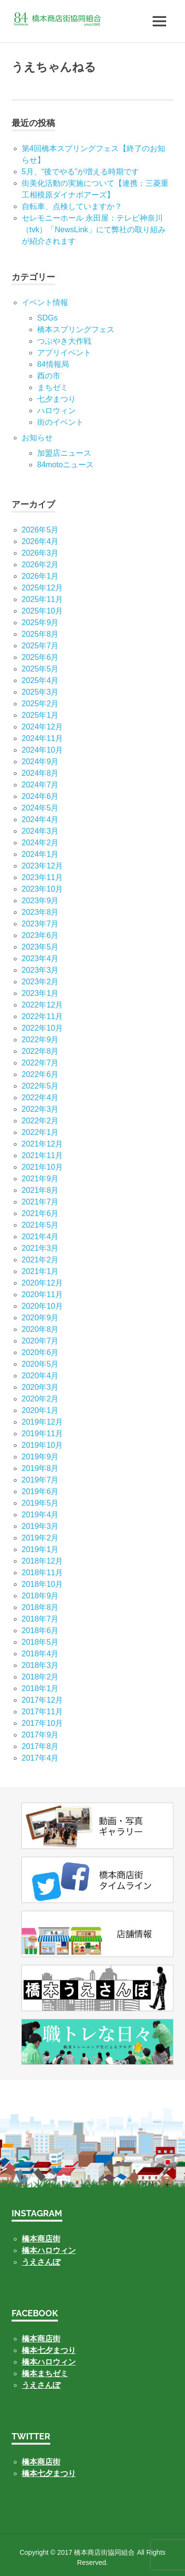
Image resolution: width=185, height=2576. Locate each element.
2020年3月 (40, 1387)
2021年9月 (40, 1179)
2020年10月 (42, 1306)
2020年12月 (42, 1283)
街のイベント (60, 422)
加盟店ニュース (64, 453)
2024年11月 (42, 738)
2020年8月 (40, 1329)
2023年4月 (40, 958)
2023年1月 (40, 993)
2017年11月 (42, 1712)
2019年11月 (42, 1433)
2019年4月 (40, 1515)
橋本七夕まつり (49, 2350)
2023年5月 (40, 947)
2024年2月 (40, 843)
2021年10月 (42, 1167)
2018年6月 (40, 1630)
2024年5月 (40, 808)
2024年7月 (40, 785)
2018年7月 (40, 1619)
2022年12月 (42, 1005)
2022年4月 (40, 1097)
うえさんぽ (41, 2262)
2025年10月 (42, 611)
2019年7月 (40, 1480)
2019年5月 (40, 1503)
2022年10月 (42, 1028)
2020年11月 (42, 1294)
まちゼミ (52, 387)
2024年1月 (40, 854)
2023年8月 (40, 912)
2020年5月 (40, 1364)
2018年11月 (42, 1572)
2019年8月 (40, 1468)
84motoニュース (65, 465)
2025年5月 (40, 669)
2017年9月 (40, 1735)
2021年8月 (40, 1190)
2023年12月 (42, 866)
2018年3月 (40, 1665)
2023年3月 (40, 970)
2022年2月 (40, 1121)
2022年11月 (42, 1016)
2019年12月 (42, 1422)
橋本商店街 (41, 2339)
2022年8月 (40, 1051)
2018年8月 (40, 1607)
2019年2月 (40, 1538)
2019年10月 (42, 1445)
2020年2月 (40, 1399)
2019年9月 (40, 1457)
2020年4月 (40, 1376)
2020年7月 (40, 1341)
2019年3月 (40, 1526)
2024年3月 (40, 831)
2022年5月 (40, 1086)
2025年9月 (40, 622)
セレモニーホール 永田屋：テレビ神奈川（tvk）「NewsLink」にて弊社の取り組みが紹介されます (94, 229)
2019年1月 (40, 1549)
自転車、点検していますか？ (72, 206)
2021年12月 (42, 1144)
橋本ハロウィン (49, 2250)
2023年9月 (40, 900)
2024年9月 (40, 761)
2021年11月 (42, 1155)
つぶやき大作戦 (64, 341)
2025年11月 (42, 599)
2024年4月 (40, 819)
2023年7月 (40, 924)
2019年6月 (40, 1491)
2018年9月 (40, 1596)
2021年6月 (40, 1213)
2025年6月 (40, 657)
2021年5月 (40, 1225)
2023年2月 (40, 982)
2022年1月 (40, 1132)
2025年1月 (40, 715)
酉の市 (48, 376)
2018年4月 (40, 1654)
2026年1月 (40, 576)
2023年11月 (42, 877)
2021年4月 (40, 1236)
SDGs (47, 318)
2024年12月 (42, 727)
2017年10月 (42, 1723)
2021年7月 (40, 1202)
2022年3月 (40, 1109)
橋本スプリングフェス (75, 329)
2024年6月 (40, 796)
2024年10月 (42, 750)
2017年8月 (40, 1746)
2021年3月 (40, 1248)
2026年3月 (40, 553)
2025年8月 (40, 634)
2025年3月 (40, 692)
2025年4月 (40, 680)
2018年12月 (42, 1561)
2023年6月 (40, 935)
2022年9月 (40, 1040)
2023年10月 (42, 889)
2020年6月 (40, 1352)
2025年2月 (40, 704)
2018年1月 (40, 1688)
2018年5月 (40, 1642)
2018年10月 (42, 1584)
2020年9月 (40, 1318)
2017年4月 (40, 1758)
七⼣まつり (56, 399)
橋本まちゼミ (45, 2373)
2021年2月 (40, 1260)
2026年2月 (40, 564)
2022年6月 (40, 1074)
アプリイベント (64, 353)
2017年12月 (42, 1700)
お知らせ (37, 438)
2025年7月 (40, 646)
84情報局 (53, 364)
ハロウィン (56, 410)
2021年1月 (40, 1271)
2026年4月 (40, 541)
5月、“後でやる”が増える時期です (81, 172)
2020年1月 (40, 1410)
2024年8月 (40, 773)
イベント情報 (45, 302)
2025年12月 (42, 588)
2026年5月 (40, 530)
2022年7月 (40, 1063)
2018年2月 (40, 1677)
